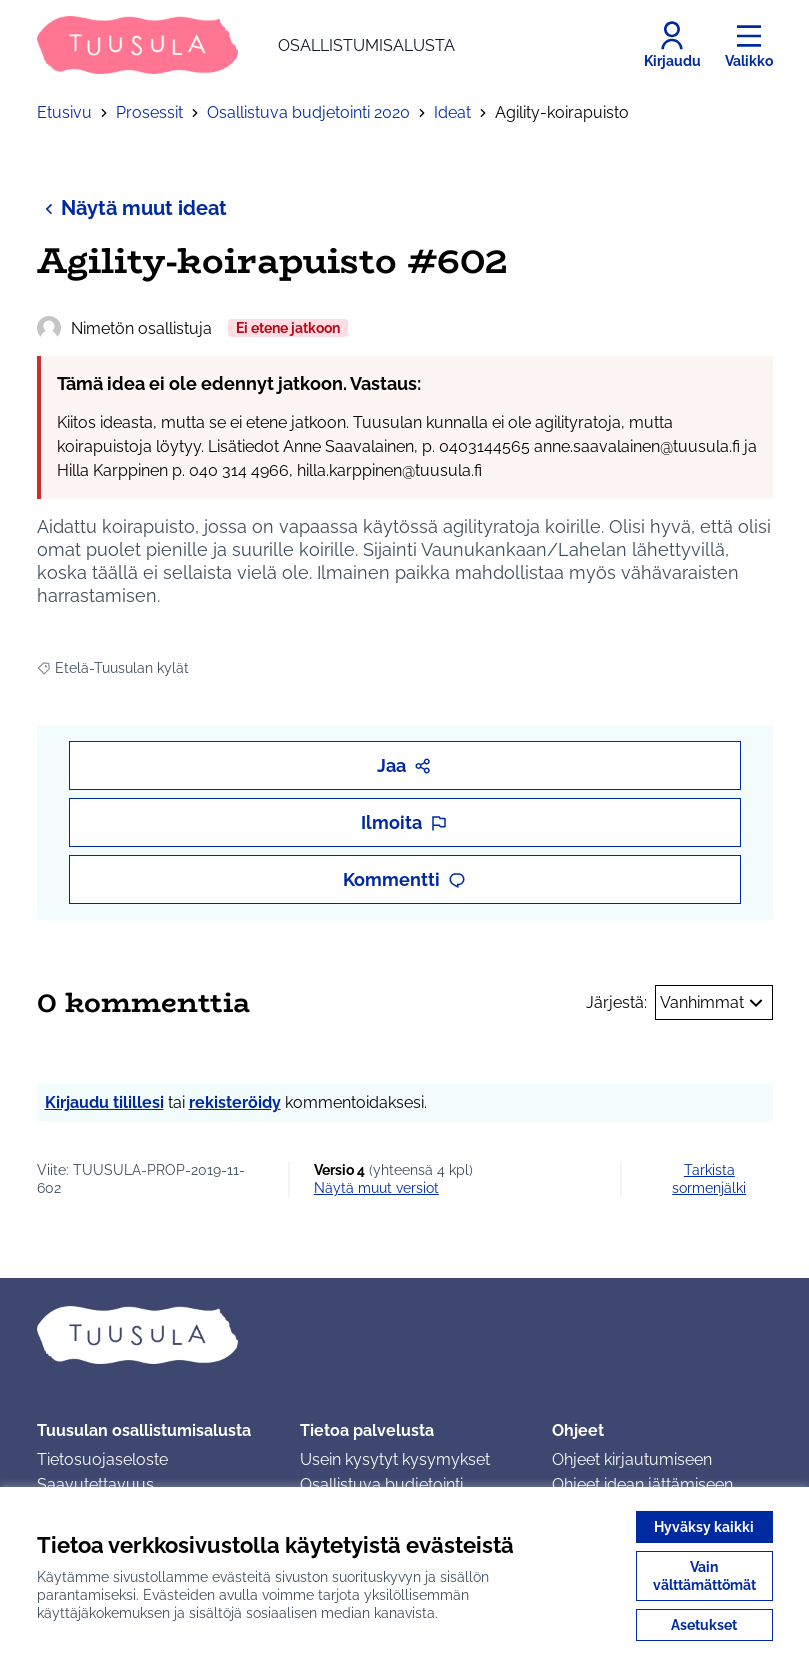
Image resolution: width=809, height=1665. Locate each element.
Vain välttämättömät (704, 1576)
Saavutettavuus (95, 1484)
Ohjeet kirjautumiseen (632, 1459)
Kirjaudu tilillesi (104, 1102)
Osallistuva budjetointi (381, 1484)
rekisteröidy (235, 1102)
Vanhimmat (714, 1003)
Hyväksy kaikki (704, 1527)
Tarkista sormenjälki (709, 1179)
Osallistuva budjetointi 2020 (308, 112)
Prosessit (149, 112)
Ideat (452, 112)
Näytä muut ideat (132, 207)
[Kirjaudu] (672, 45)
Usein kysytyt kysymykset (395, 1459)
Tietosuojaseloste (102, 1459)
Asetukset (704, 1625)
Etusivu (64, 112)
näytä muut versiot (376, 1188)
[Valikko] (749, 45)
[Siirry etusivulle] (246, 45)
